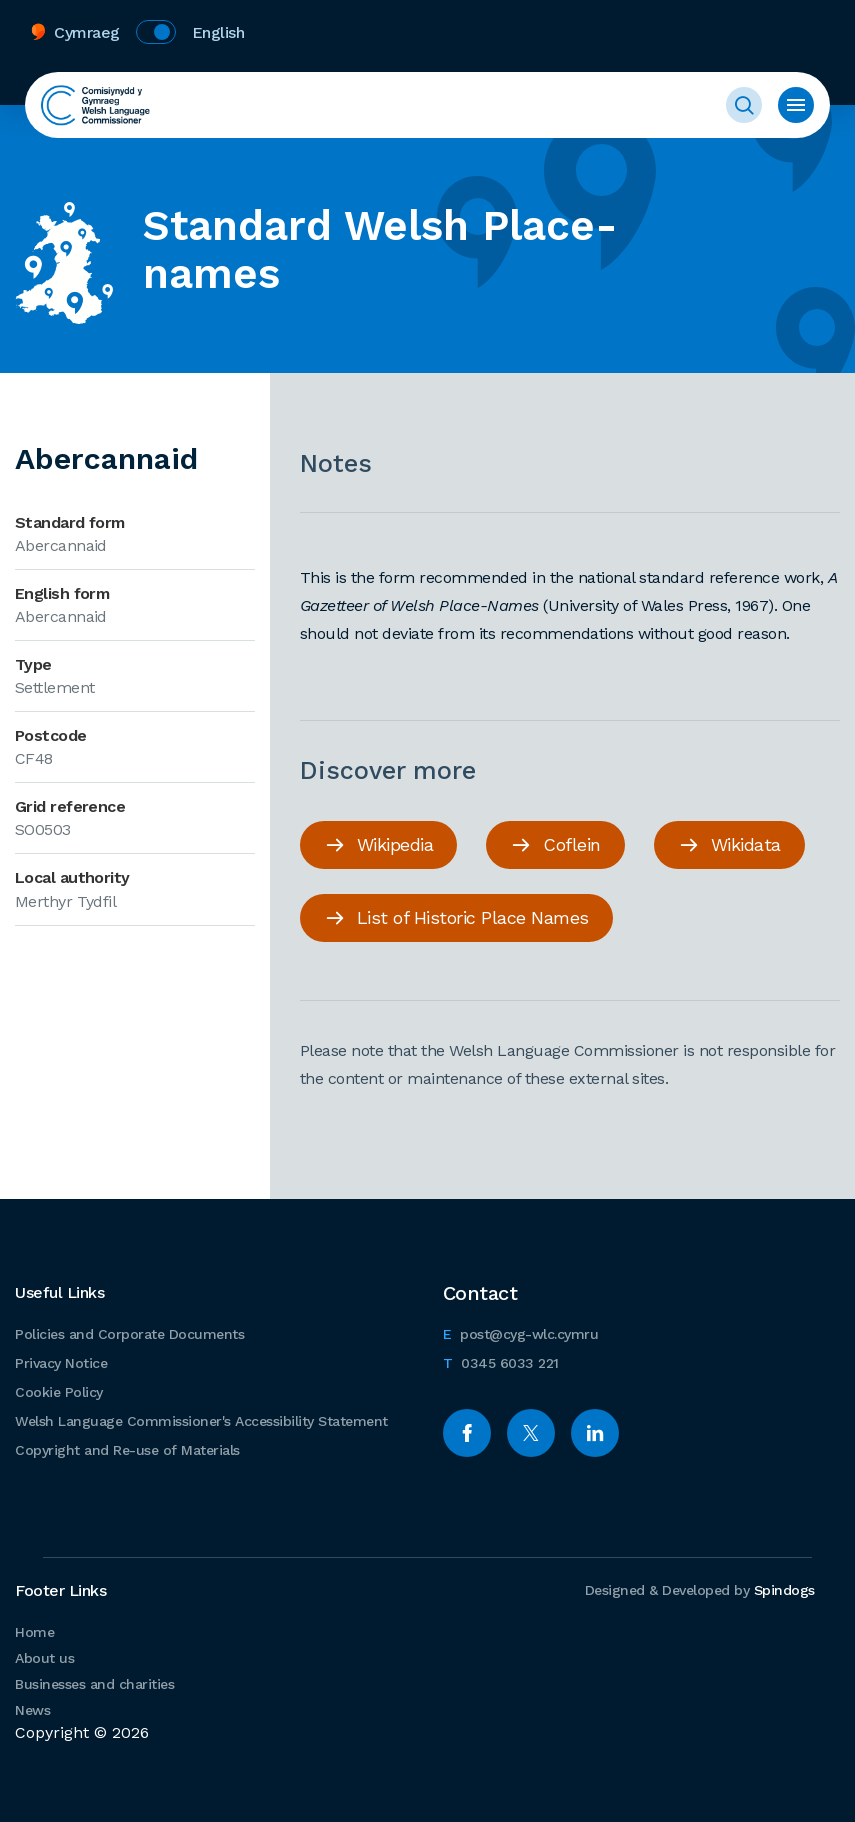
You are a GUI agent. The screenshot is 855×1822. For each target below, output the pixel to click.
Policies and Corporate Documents (129, 1334)
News (32, 1710)
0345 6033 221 (501, 1360)
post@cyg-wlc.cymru (521, 1331)
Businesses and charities (94, 1684)
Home (34, 1632)
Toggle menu (796, 105)
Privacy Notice (61, 1363)
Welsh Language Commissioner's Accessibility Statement (201, 1421)
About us (44, 1658)
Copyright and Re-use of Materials (127, 1450)
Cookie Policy (59, 1392)
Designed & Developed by (700, 1590)
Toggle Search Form (744, 105)
